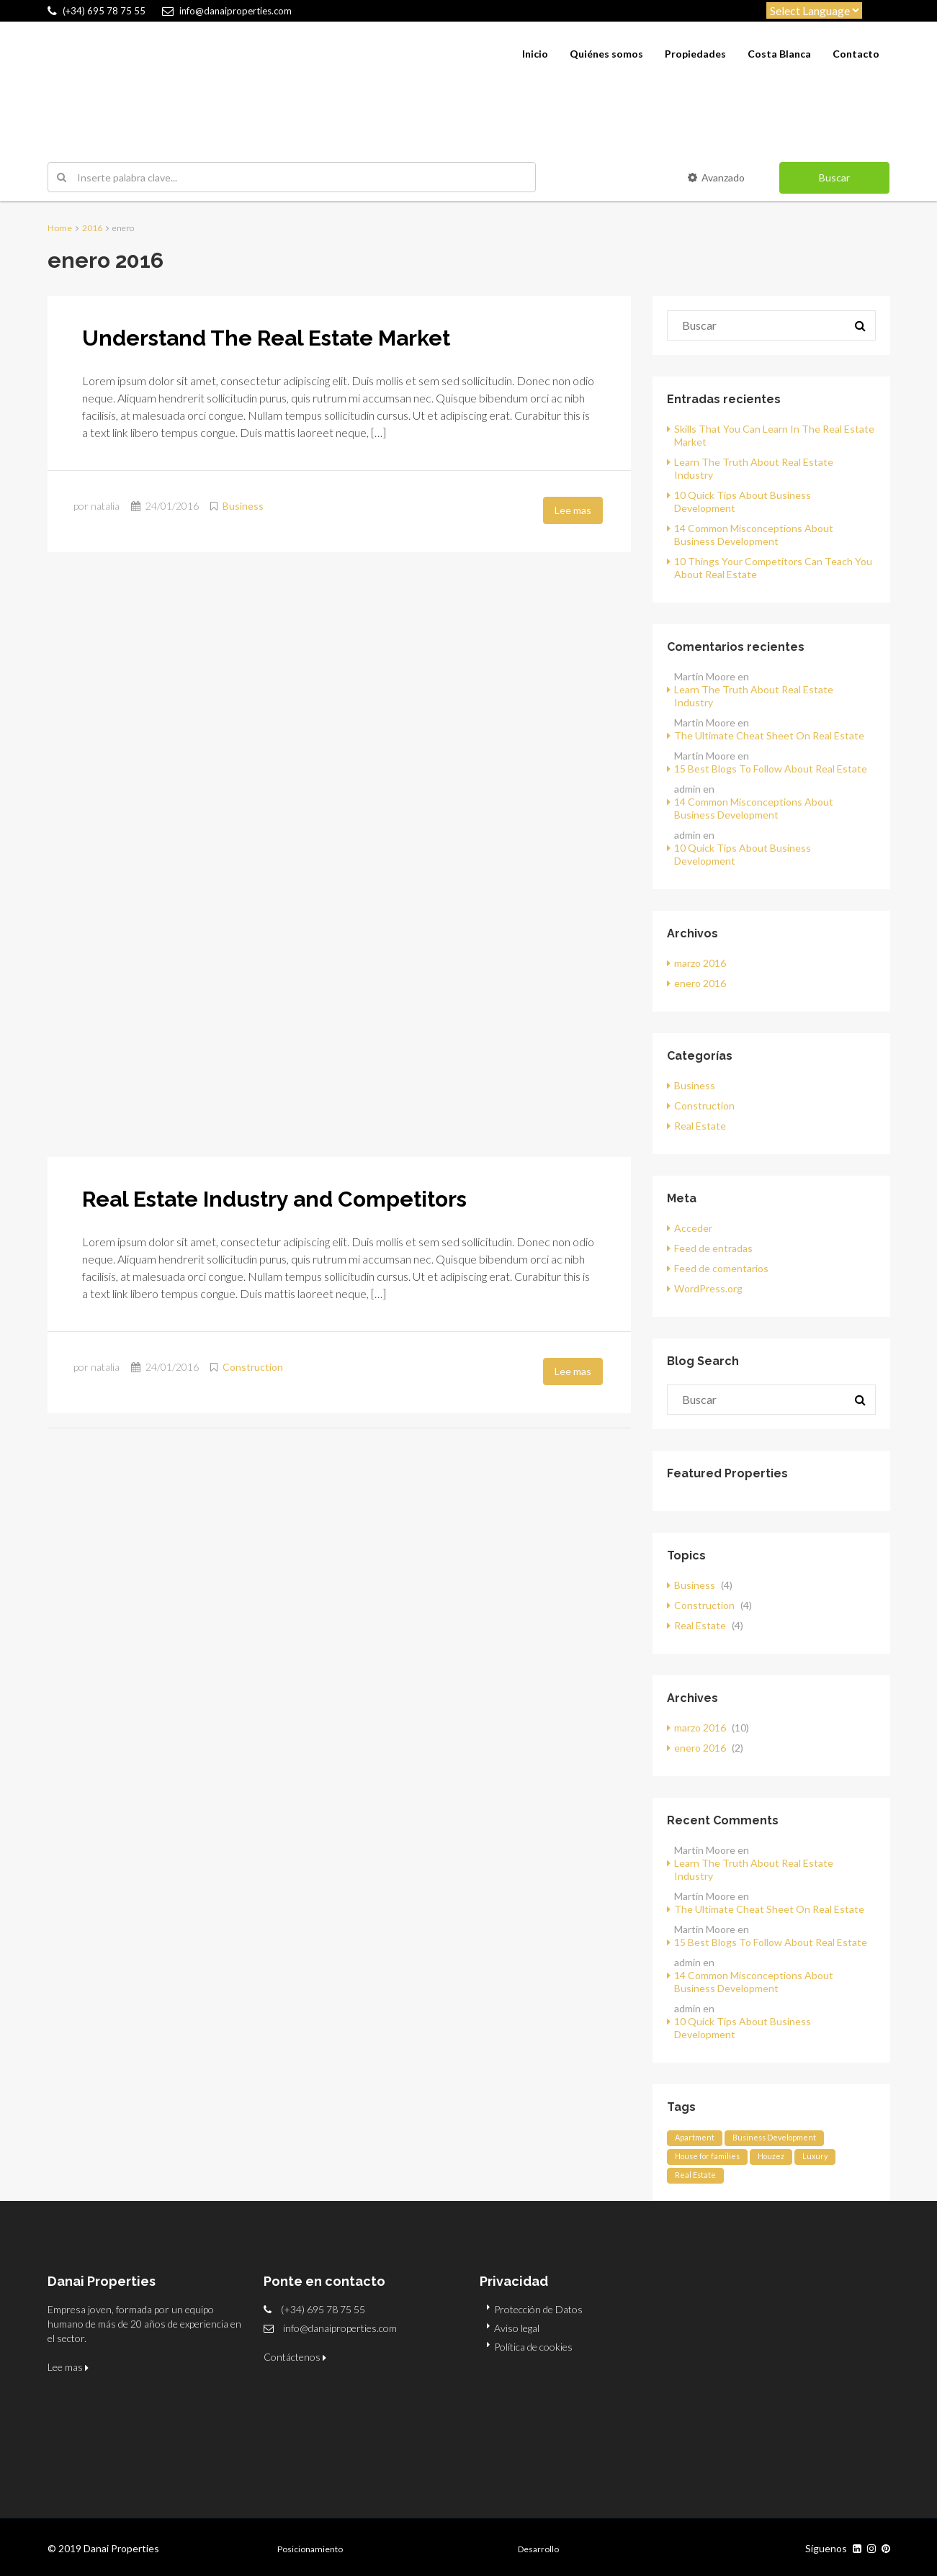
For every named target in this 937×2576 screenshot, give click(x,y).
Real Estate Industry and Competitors (274, 1199)
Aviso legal (516, 2328)
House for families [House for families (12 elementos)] (707, 2156)
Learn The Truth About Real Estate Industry (753, 695)
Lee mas (573, 510)
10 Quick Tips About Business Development (742, 854)
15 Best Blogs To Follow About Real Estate (770, 768)
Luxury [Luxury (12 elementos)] (815, 2156)
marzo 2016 (700, 963)
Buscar (834, 177)
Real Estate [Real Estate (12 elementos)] (695, 2174)
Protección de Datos (538, 2309)
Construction (253, 1367)
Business (243, 506)
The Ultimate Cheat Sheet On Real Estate (769, 735)
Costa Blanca (779, 54)
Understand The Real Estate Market (266, 338)
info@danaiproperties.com (340, 2328)
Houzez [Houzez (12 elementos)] (771, 2156)
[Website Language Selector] (814, 10)
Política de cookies (533, 2347)
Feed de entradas (713, 1248)
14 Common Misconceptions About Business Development (753, 534)
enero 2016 (700, 983)
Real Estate (700, 1126)
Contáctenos (295, 2357)
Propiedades (695, 54)
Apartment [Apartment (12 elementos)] (694, 2137)
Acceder (693, 1228)
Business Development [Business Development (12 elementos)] (774, 2137)
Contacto (856, 54)
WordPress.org (708, 1288)
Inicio (535, 54)
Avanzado (716, 177)
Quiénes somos (606, 54)
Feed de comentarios (721, 1268)
